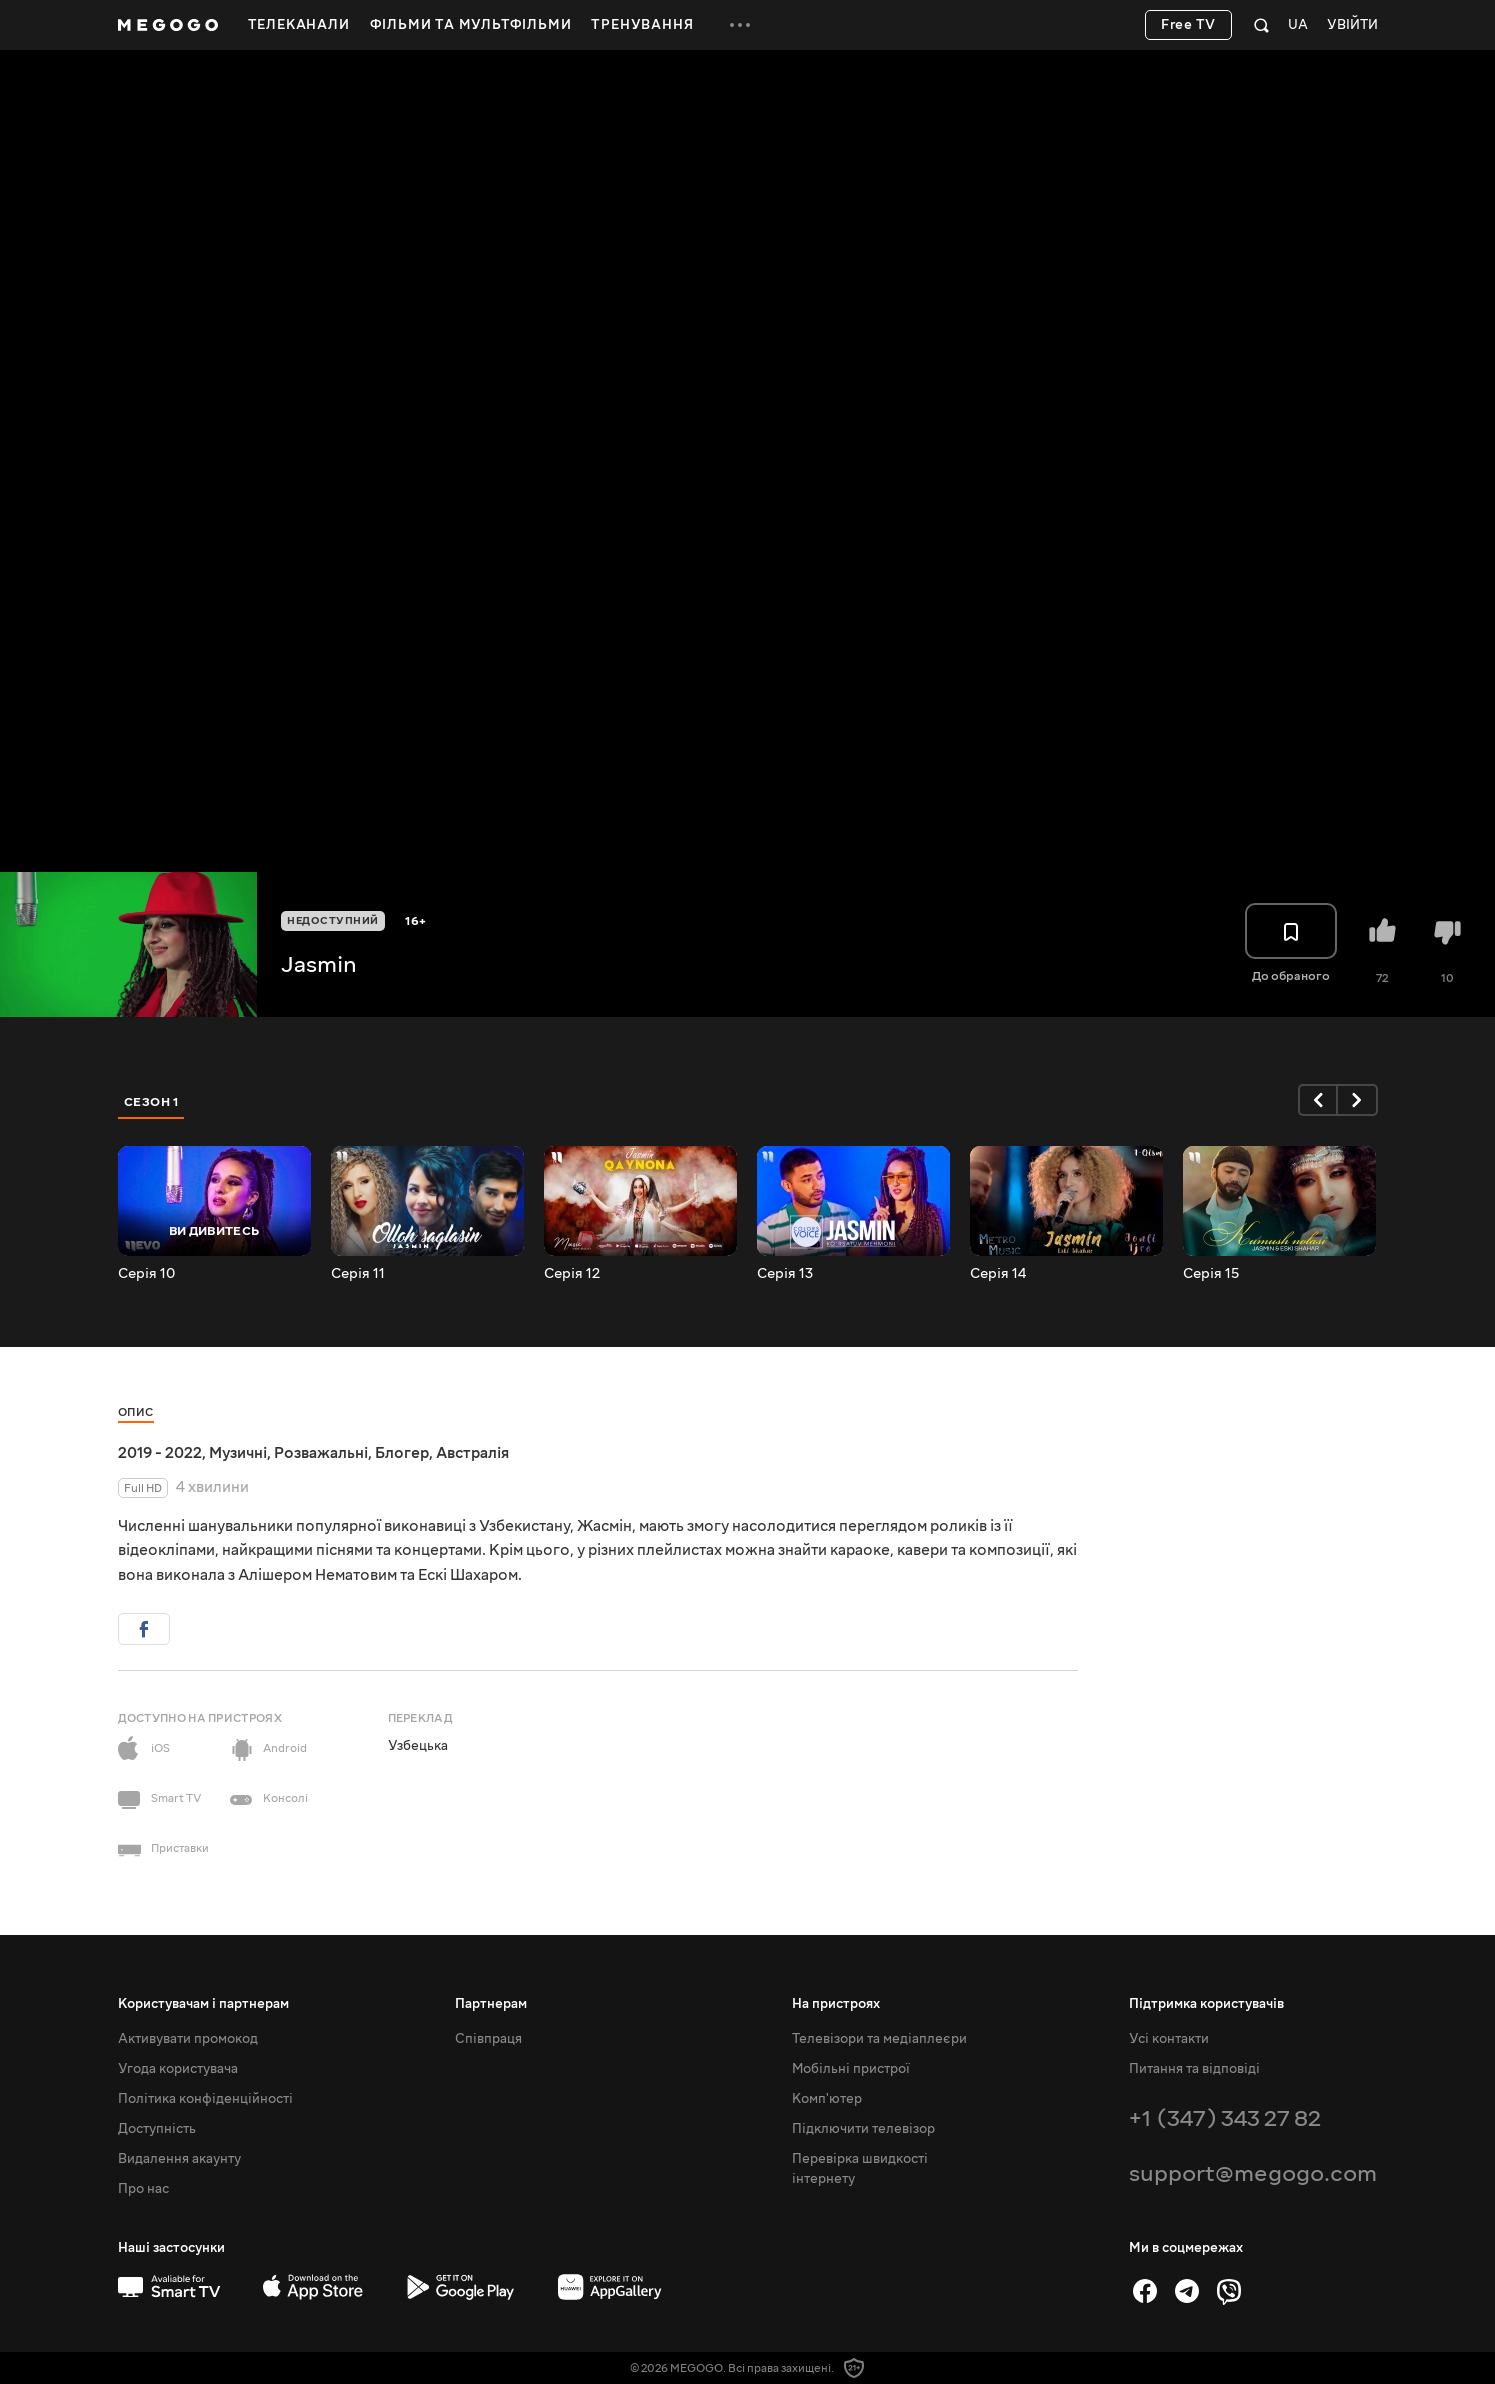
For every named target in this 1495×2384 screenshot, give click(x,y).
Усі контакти (1169, 2039)
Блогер (402, 1453)
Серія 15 (1211, 1274)
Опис (136, 1412)
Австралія (472, 1453)
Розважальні (321, 1453)
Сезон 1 (152, 1102)
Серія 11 (358, 1274)
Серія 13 (785, 1274)
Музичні (238, 1453)
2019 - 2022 (160, 1453)
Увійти (1352, 25)
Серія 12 (572, 1274)
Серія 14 (998, 1274)
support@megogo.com (1253, 2173)
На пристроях (836, 2004)
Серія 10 (146, 1274)
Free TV (1188, 25)
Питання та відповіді (1194, 2069)
